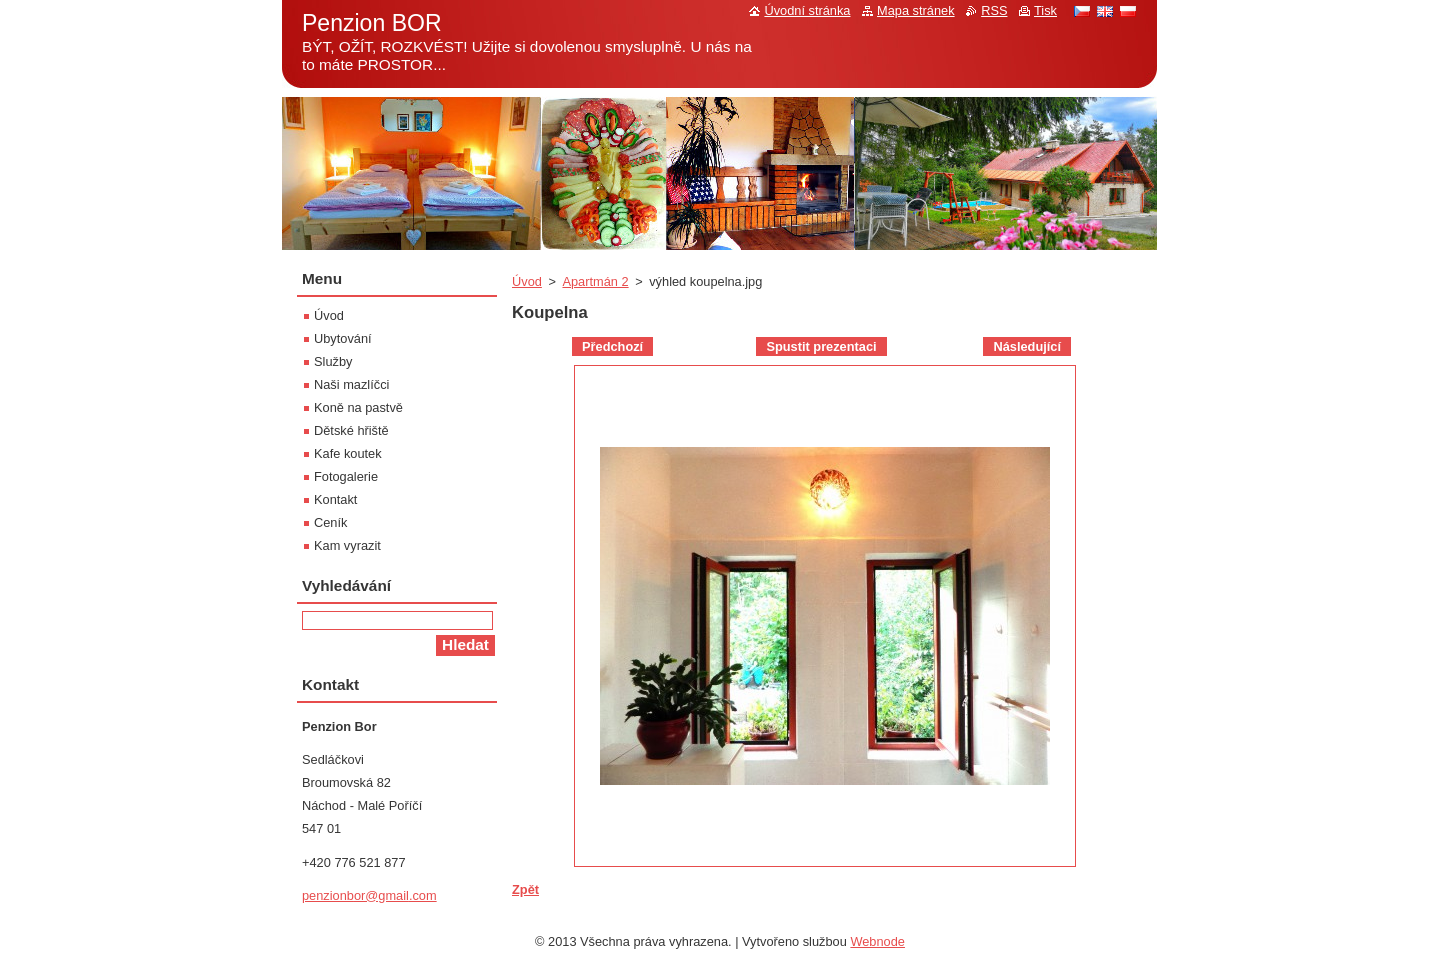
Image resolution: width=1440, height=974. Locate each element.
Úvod (527, 281)
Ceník (330, 522)
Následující (1027, 346)
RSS (994, 10)
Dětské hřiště (351, 430)
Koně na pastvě (358, 407)
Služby (333, 361)
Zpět (525, 889)
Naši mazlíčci (351, 384)
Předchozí (612, 346)
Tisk (1045, 10)
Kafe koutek (348, 453)
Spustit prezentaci (821, 346)
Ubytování (343, 338)
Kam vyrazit (347, 545)
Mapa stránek (916, 10)
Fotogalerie (346, 476)
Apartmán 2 (595, 281)
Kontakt (335, 499)
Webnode (877, 941)
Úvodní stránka (807, 10)
